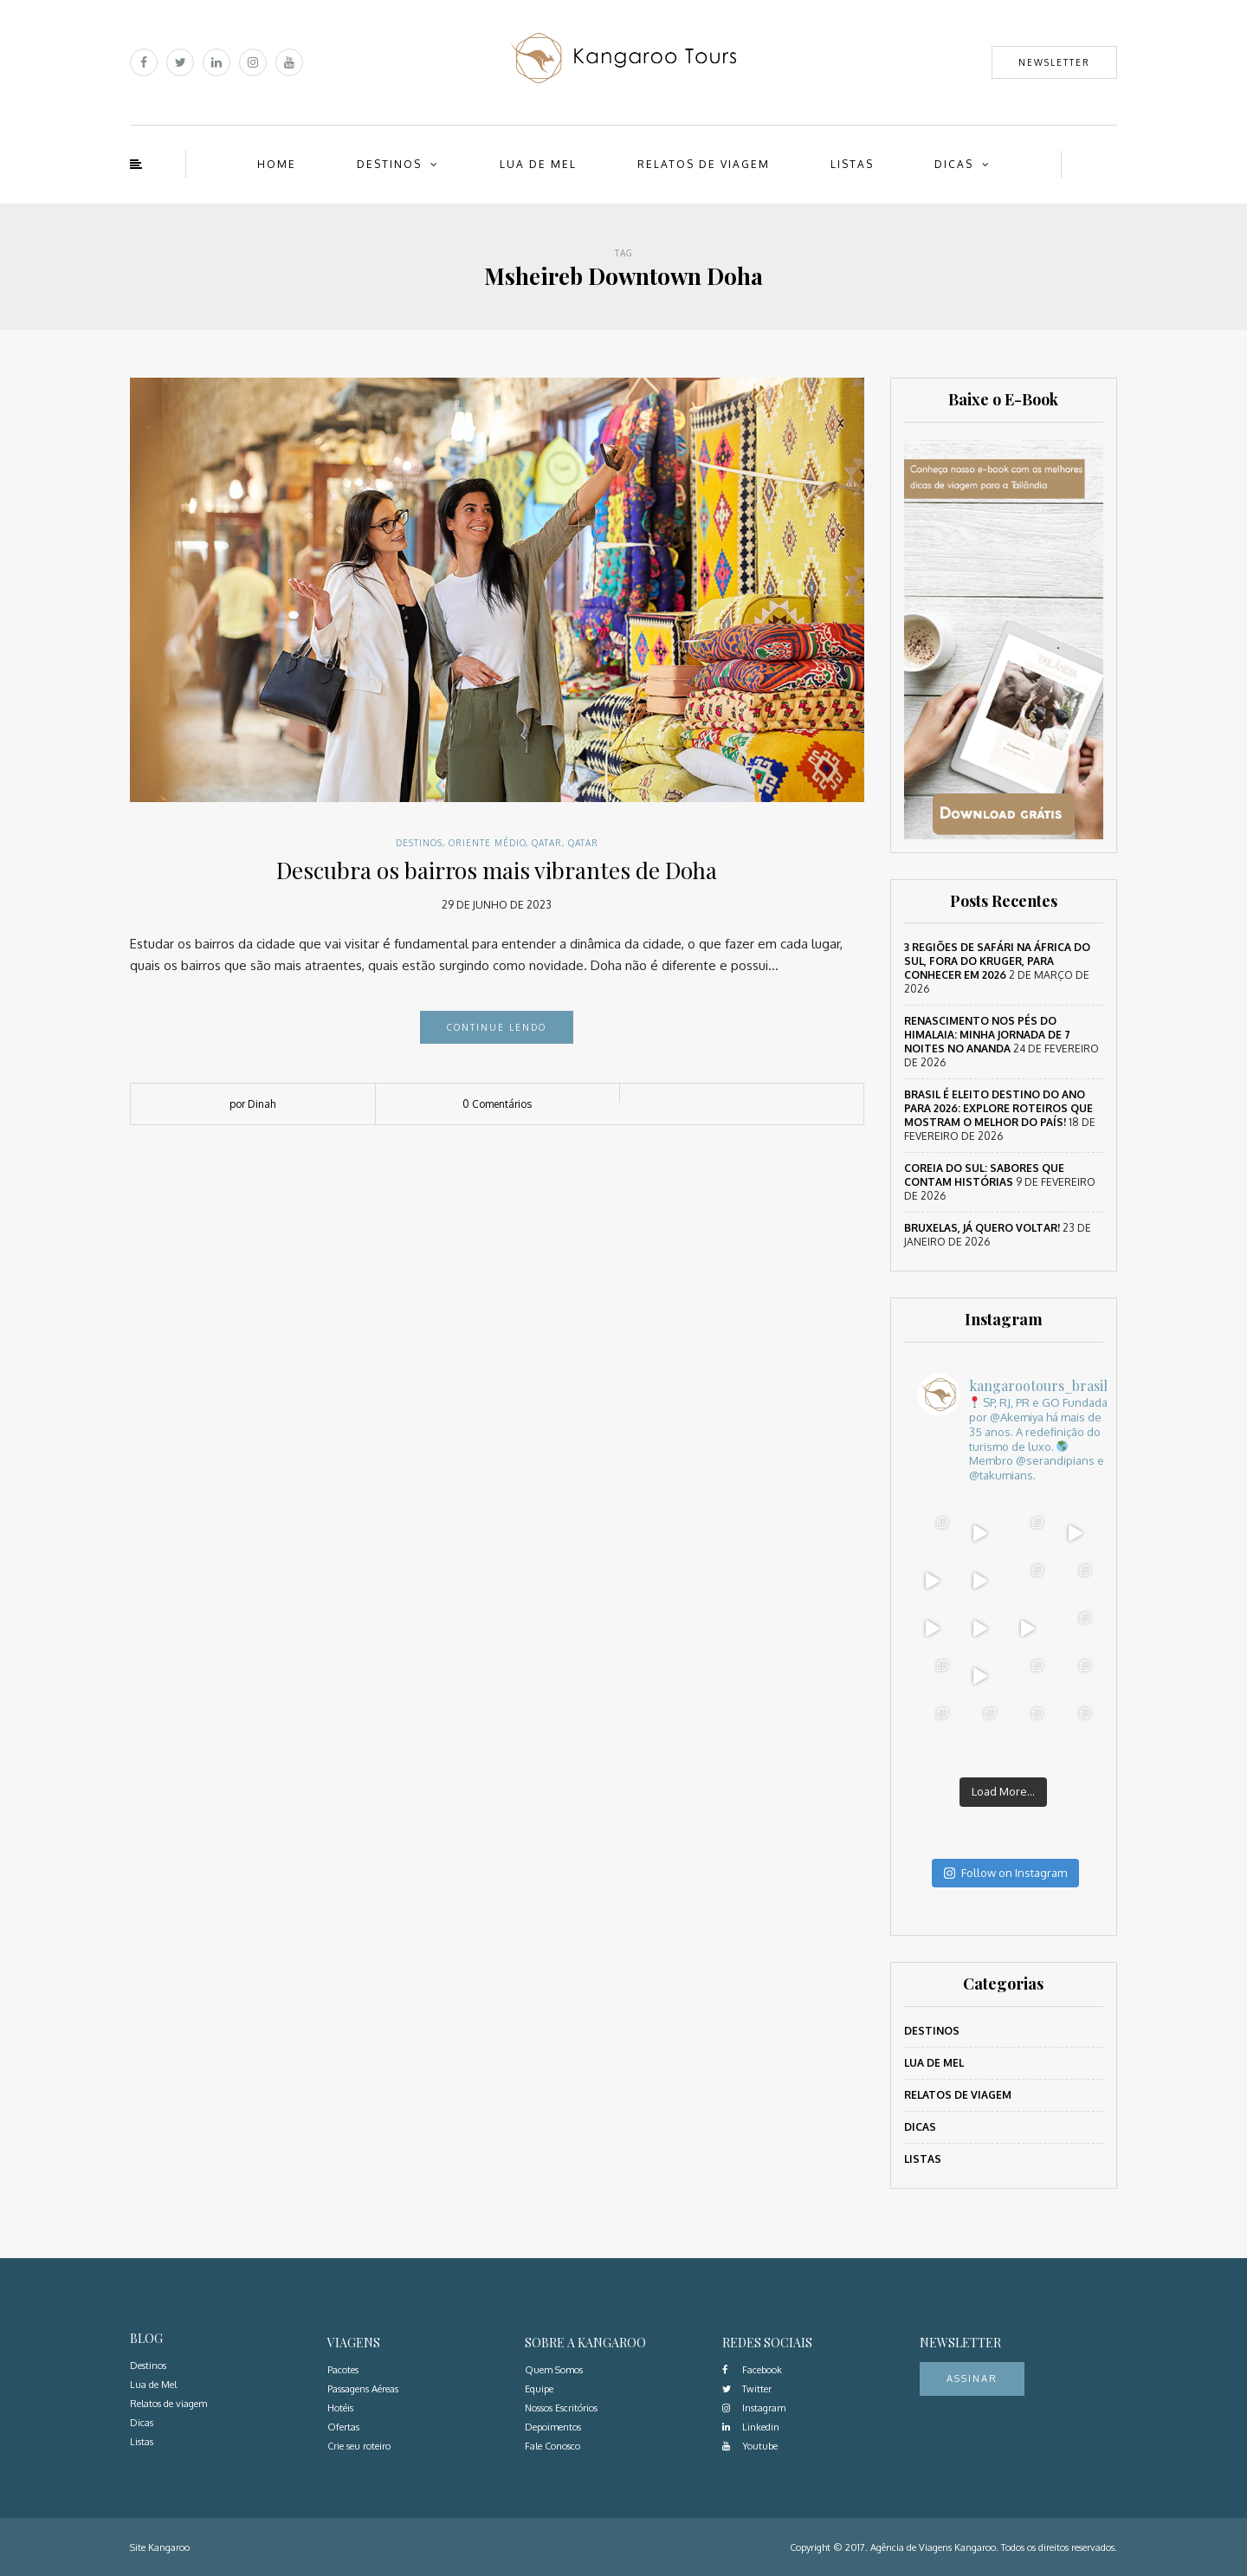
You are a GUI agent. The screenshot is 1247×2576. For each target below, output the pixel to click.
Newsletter (1054, 62)
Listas (852, 164)
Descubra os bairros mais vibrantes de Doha (496, 870)
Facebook (752, 2370)
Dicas (953, 164)
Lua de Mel (538, 164)
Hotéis (340, 2408)
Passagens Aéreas (362, 2389)
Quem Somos (554, 2370)
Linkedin (750, 2427)
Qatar (547, 843)
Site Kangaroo (160, 2547)
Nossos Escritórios (561, 2408)
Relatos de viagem (703, 164)
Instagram (753, 2408)
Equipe (539, 2389)
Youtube (750, 2446)
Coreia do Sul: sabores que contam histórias (984, 1175)
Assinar (972, 2378)
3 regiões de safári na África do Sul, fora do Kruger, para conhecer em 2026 (997, 961)
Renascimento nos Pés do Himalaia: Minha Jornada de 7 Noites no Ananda (987, 1034)
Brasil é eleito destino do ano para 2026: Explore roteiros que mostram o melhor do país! (998, 1108)
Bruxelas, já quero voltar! (982, 1227)
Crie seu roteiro (359, 2446)
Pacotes (343, 2370)
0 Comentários (497, 1103)
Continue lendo (496, 1027)
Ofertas (343, 2427)
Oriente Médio (487, 843)
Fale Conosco (552, 2446)
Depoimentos (553, 2427)
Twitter (747, 2389)
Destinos (389, 164)
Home (276, 164)
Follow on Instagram (1005, 1873)
